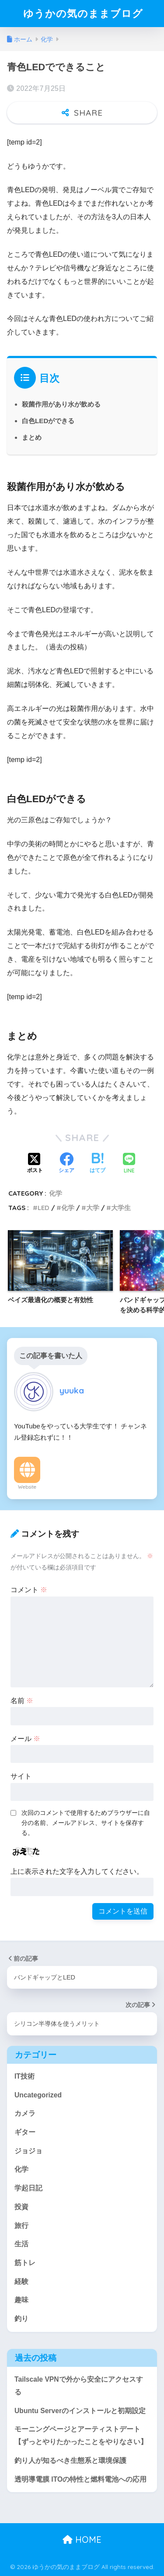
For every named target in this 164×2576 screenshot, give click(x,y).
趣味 (21, 2300)
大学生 (121, 1208)
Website (27, 1487)
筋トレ (24, 2262)
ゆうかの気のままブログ (83, 13)
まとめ (32, 437)
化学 (55, 1193)
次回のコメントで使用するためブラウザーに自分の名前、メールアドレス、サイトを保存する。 (85, 1822)
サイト (20, 1776)
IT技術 (24, 2076)
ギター (24, 2132)
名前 (21, 1700)
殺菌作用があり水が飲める (61, 404)
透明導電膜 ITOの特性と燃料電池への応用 (80, 2479)
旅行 (21, 2225)
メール (25, 1738)
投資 (21, 2206)
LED (43, 1208)
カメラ (24, 2113)
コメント (28, 1589)
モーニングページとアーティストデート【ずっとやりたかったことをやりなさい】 (80, 2435)
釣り (21, 2318)
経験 (21, 2281)
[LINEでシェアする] (129, 1164)
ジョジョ (28, 2151)
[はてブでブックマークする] (97, 1164)
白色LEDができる (48, 420)
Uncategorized (38, 2095)
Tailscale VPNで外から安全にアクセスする (78, 2386)
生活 (21, 2244)
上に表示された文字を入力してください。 (76, 1871)
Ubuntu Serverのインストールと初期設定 (80, 2410)
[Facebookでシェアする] (66, 1164)
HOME (82, 2539)
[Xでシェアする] (35, 1164)
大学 (92, 1208)
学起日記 (28, 2188)
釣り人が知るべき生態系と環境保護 (70, 2460)
